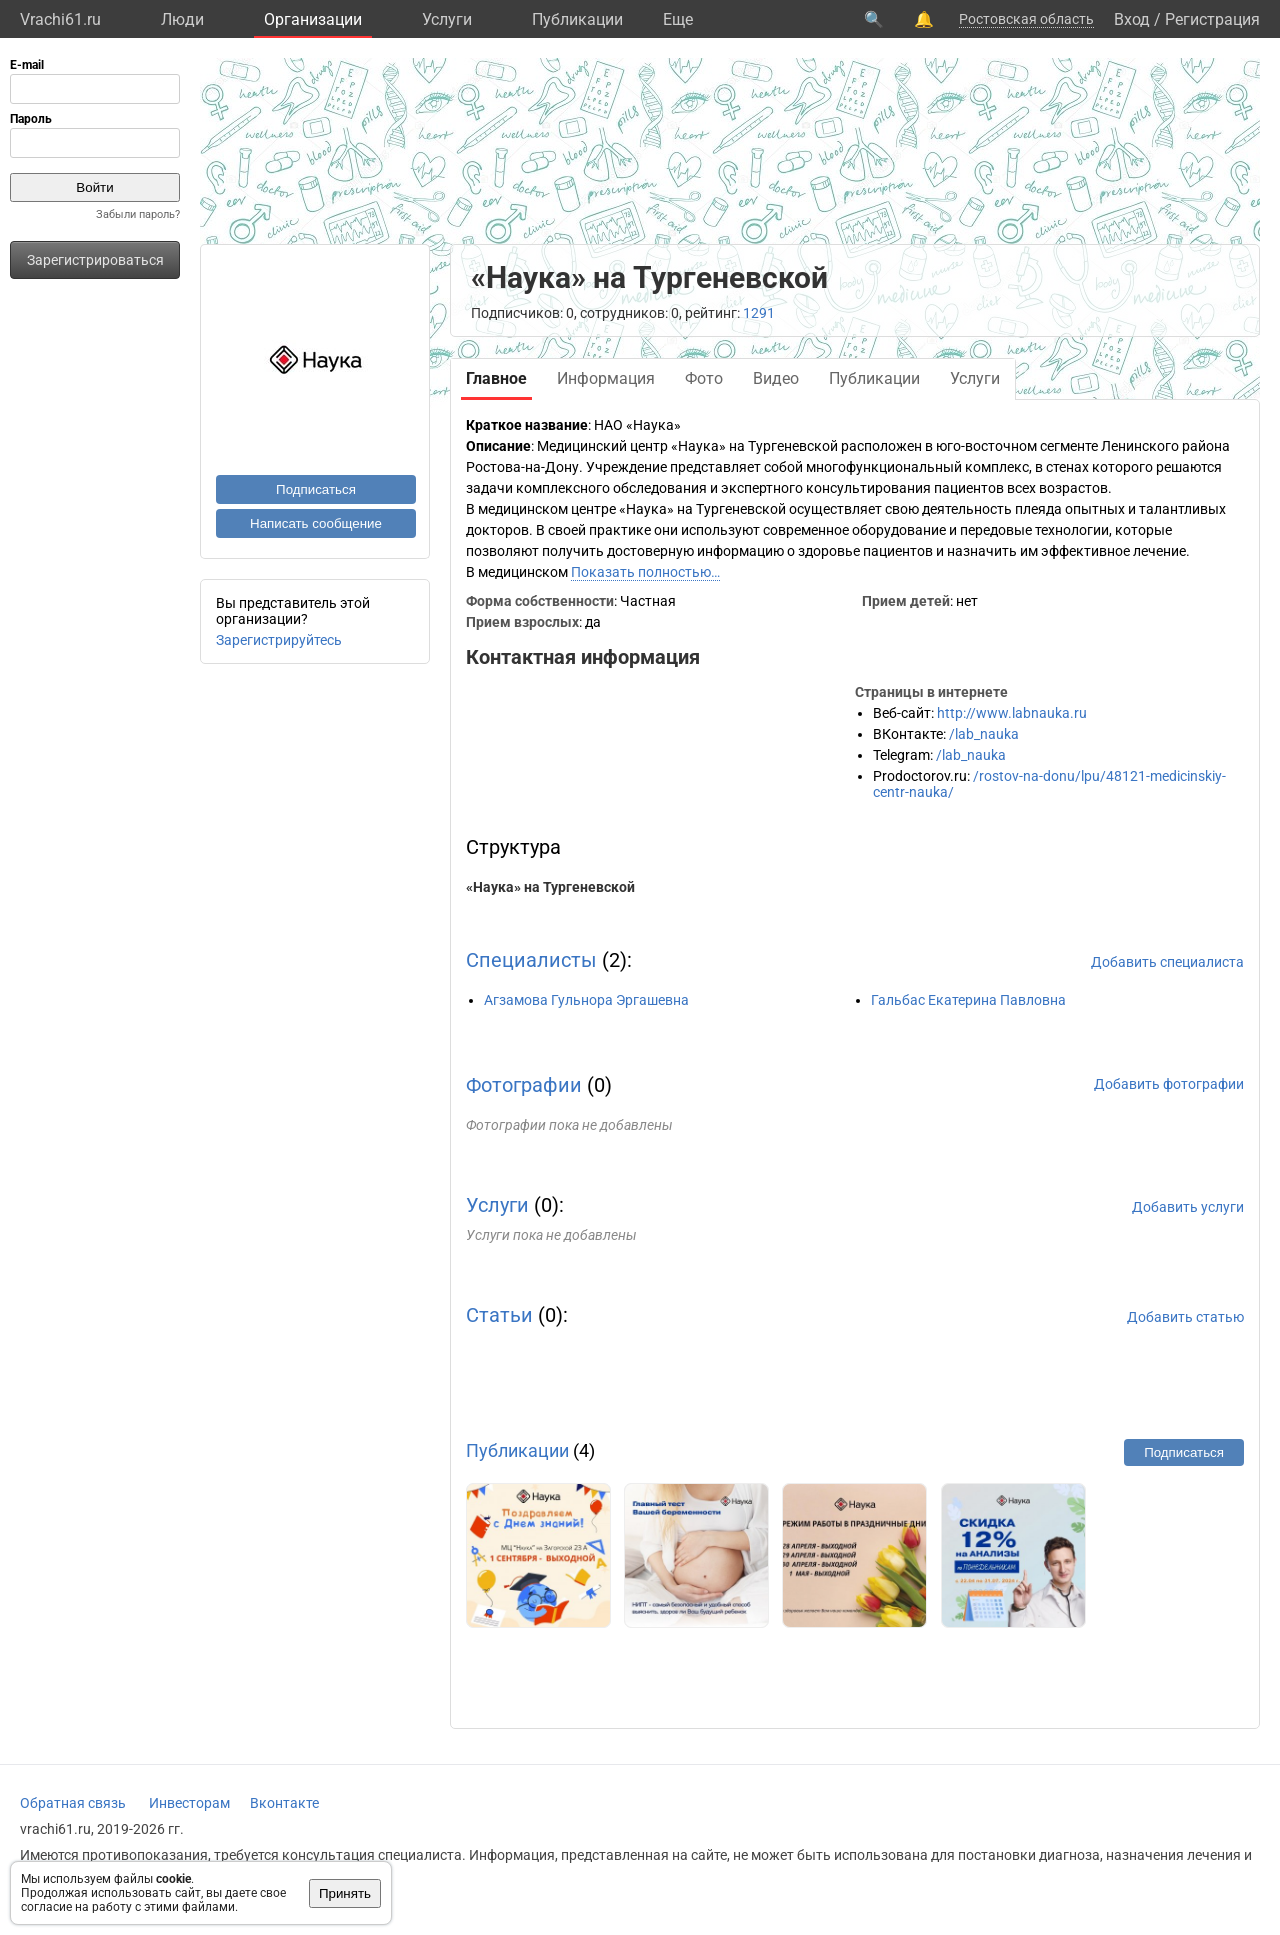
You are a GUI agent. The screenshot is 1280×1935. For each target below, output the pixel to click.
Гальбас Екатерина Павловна (968, 1000)
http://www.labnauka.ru (1012, 713)
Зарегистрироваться (95, 260)
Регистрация (1212, 19)
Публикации (577, 19)
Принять (345, 1893)
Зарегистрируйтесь (279, 640)
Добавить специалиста (1167, 962)
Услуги (447, 19)
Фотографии (524, 1085)
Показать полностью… (645, 572)
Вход (1132, 19)
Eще (678, 19)
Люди (182, 19)
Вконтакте (284, 1803)
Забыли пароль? (138, 214)
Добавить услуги (1188, 1207)
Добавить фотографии (1169, 1084)
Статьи (499, 1315)
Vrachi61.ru (60, 19)
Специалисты (531, 960)
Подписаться (316, 489)
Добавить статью (1185, 1317)
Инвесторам (189, 1803)
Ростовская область (1026, 19)
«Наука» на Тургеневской (550, 887)
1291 (759, 313)
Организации (313, 19)
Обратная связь (73, 1803)
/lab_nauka (984, 734)
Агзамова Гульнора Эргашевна (586, 1000)
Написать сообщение (316, 523)
